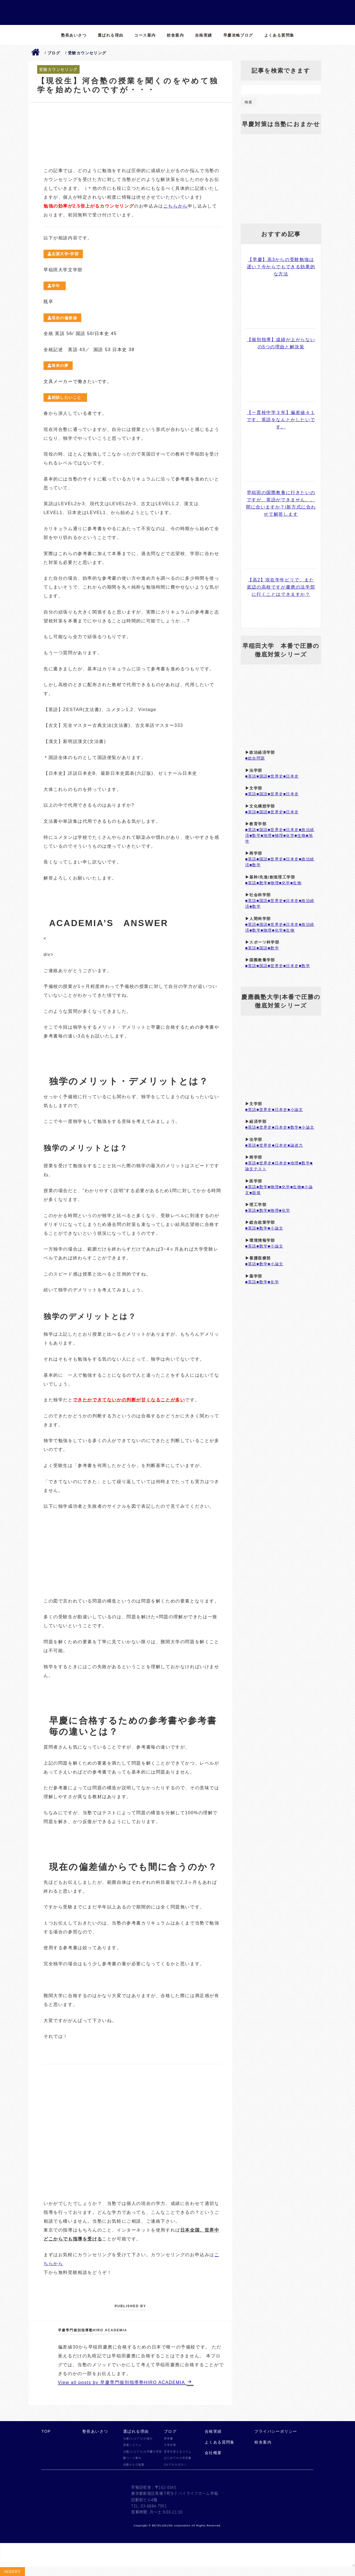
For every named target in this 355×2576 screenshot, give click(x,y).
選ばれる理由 (110, 35)
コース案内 (145, 35)
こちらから (175, 206)
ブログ (170, 2431)
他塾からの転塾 (133, 2465)
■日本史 (291, 776)
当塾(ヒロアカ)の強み (138, 2438)
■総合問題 (255, 758)
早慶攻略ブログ (238, 35)
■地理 (266, 835)
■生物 (300, 835)
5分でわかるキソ (175, 2465)
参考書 (168, 2438)
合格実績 (203, 35)
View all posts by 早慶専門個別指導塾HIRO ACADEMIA (122, 2382)
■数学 (255, 835)
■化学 (289, 835)
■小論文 (295, 1109)
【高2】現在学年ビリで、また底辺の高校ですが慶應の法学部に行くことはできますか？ (281, 587)
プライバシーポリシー (275, 2431)
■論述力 (295, 1145)
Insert (12, 2571)
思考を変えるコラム (177, 2452)
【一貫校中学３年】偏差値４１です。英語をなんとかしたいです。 (281, 419)
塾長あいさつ (74, 35)
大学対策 (170, 2445)
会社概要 (213, 2452)
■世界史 (275, 776)
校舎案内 (175, 35)
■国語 (262, 776)
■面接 (255, 1192)
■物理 (277, 835)
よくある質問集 (279, 35)
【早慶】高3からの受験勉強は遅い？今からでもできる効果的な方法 (281, 266)
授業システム (132, 2445)
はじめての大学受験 (177, 2458)
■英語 (251, 776)
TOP (46, 2431)
